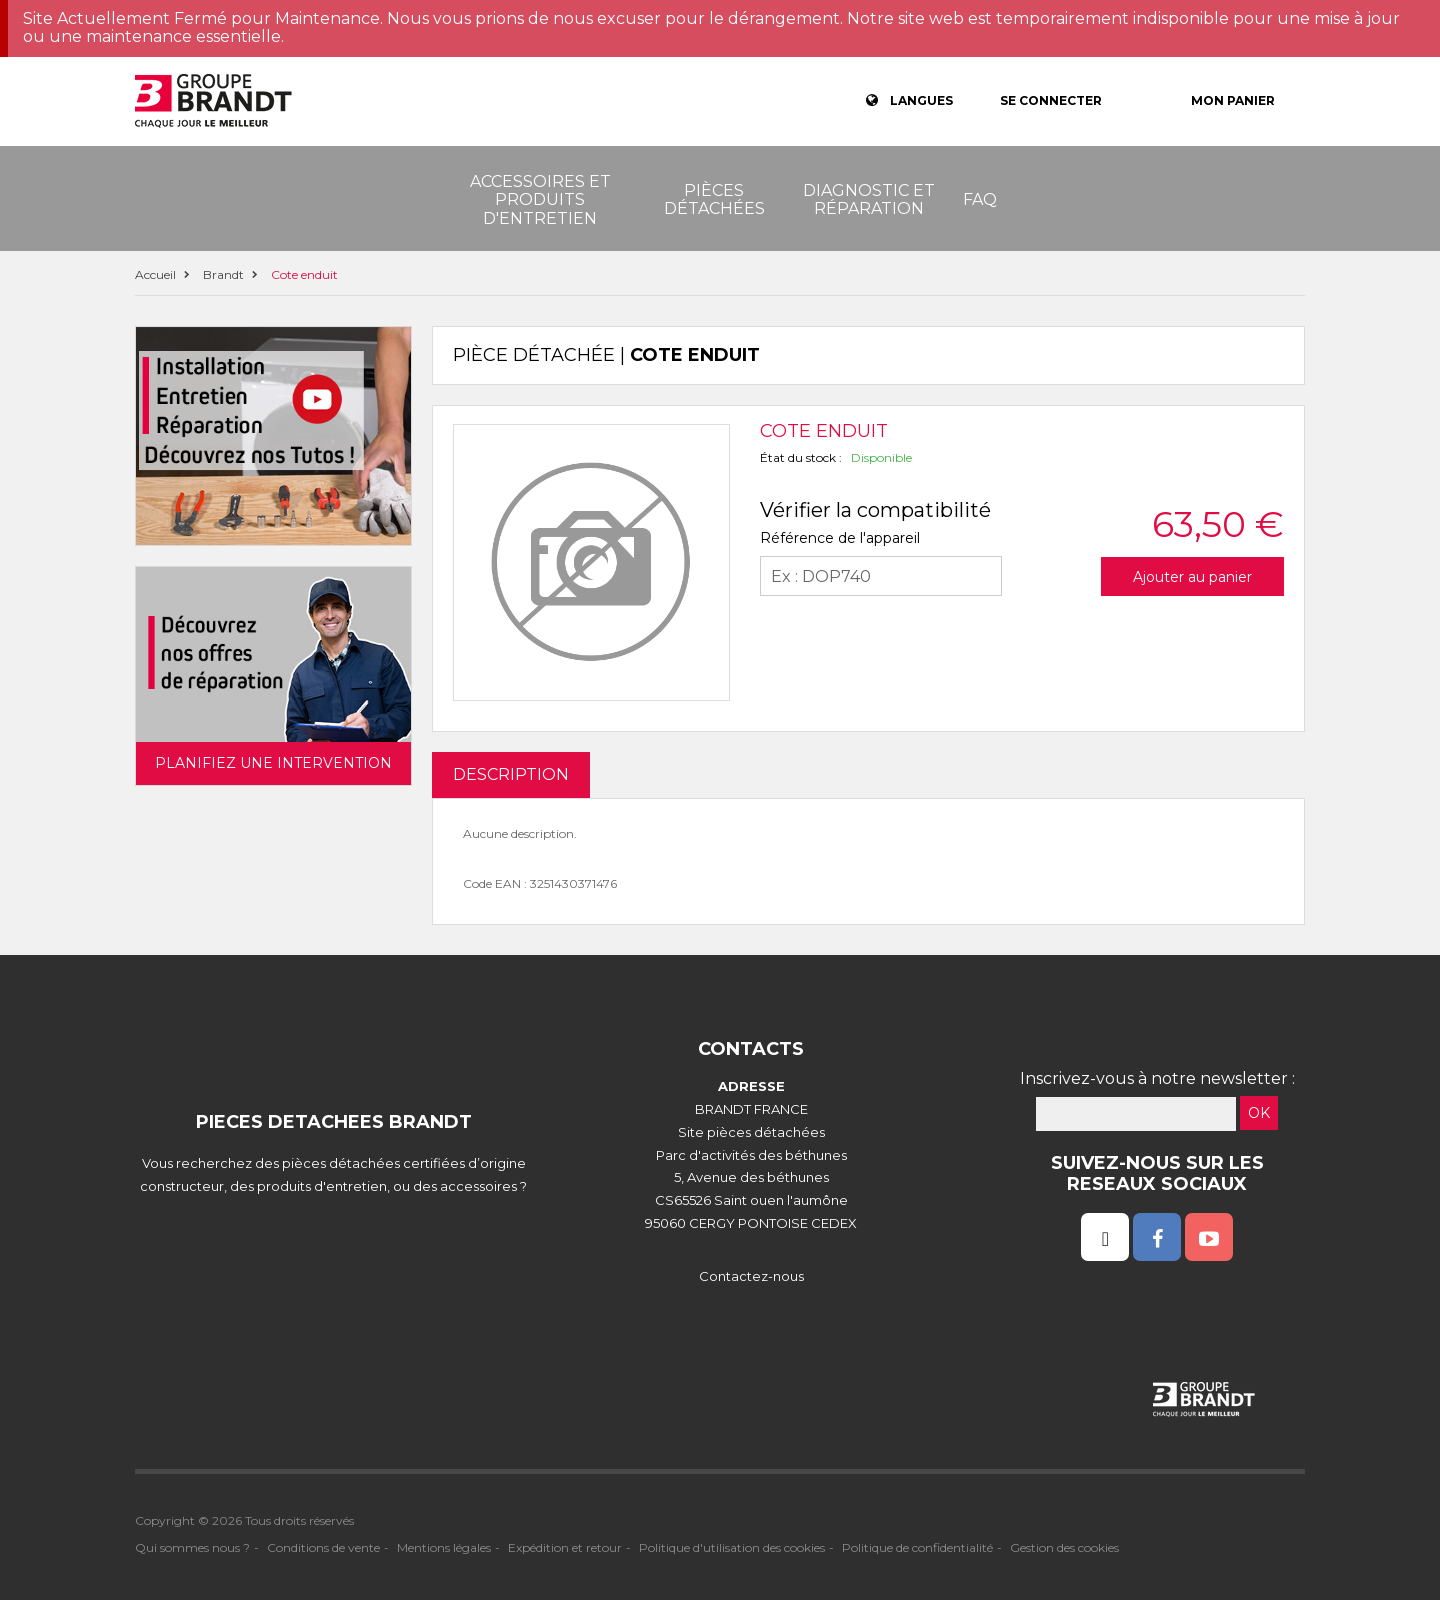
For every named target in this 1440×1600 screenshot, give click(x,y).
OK (1259, 1113)
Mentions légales (444, 1547)
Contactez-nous (751, 1276)
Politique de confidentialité (917, 1547)
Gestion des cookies (1064, 1547)
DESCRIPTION (511, 774)
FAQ (980, 199)
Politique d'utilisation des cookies (732, 1547)
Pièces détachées (714, 199)
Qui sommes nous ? (192, 1547)
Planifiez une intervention (273, 763)
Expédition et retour (565, 1547)
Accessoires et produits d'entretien (540, 200)
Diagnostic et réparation (869, 199)
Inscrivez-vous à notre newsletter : (1157, 1078)
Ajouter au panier (1192, 577)
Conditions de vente (323, 1547)
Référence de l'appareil (840, 538)
